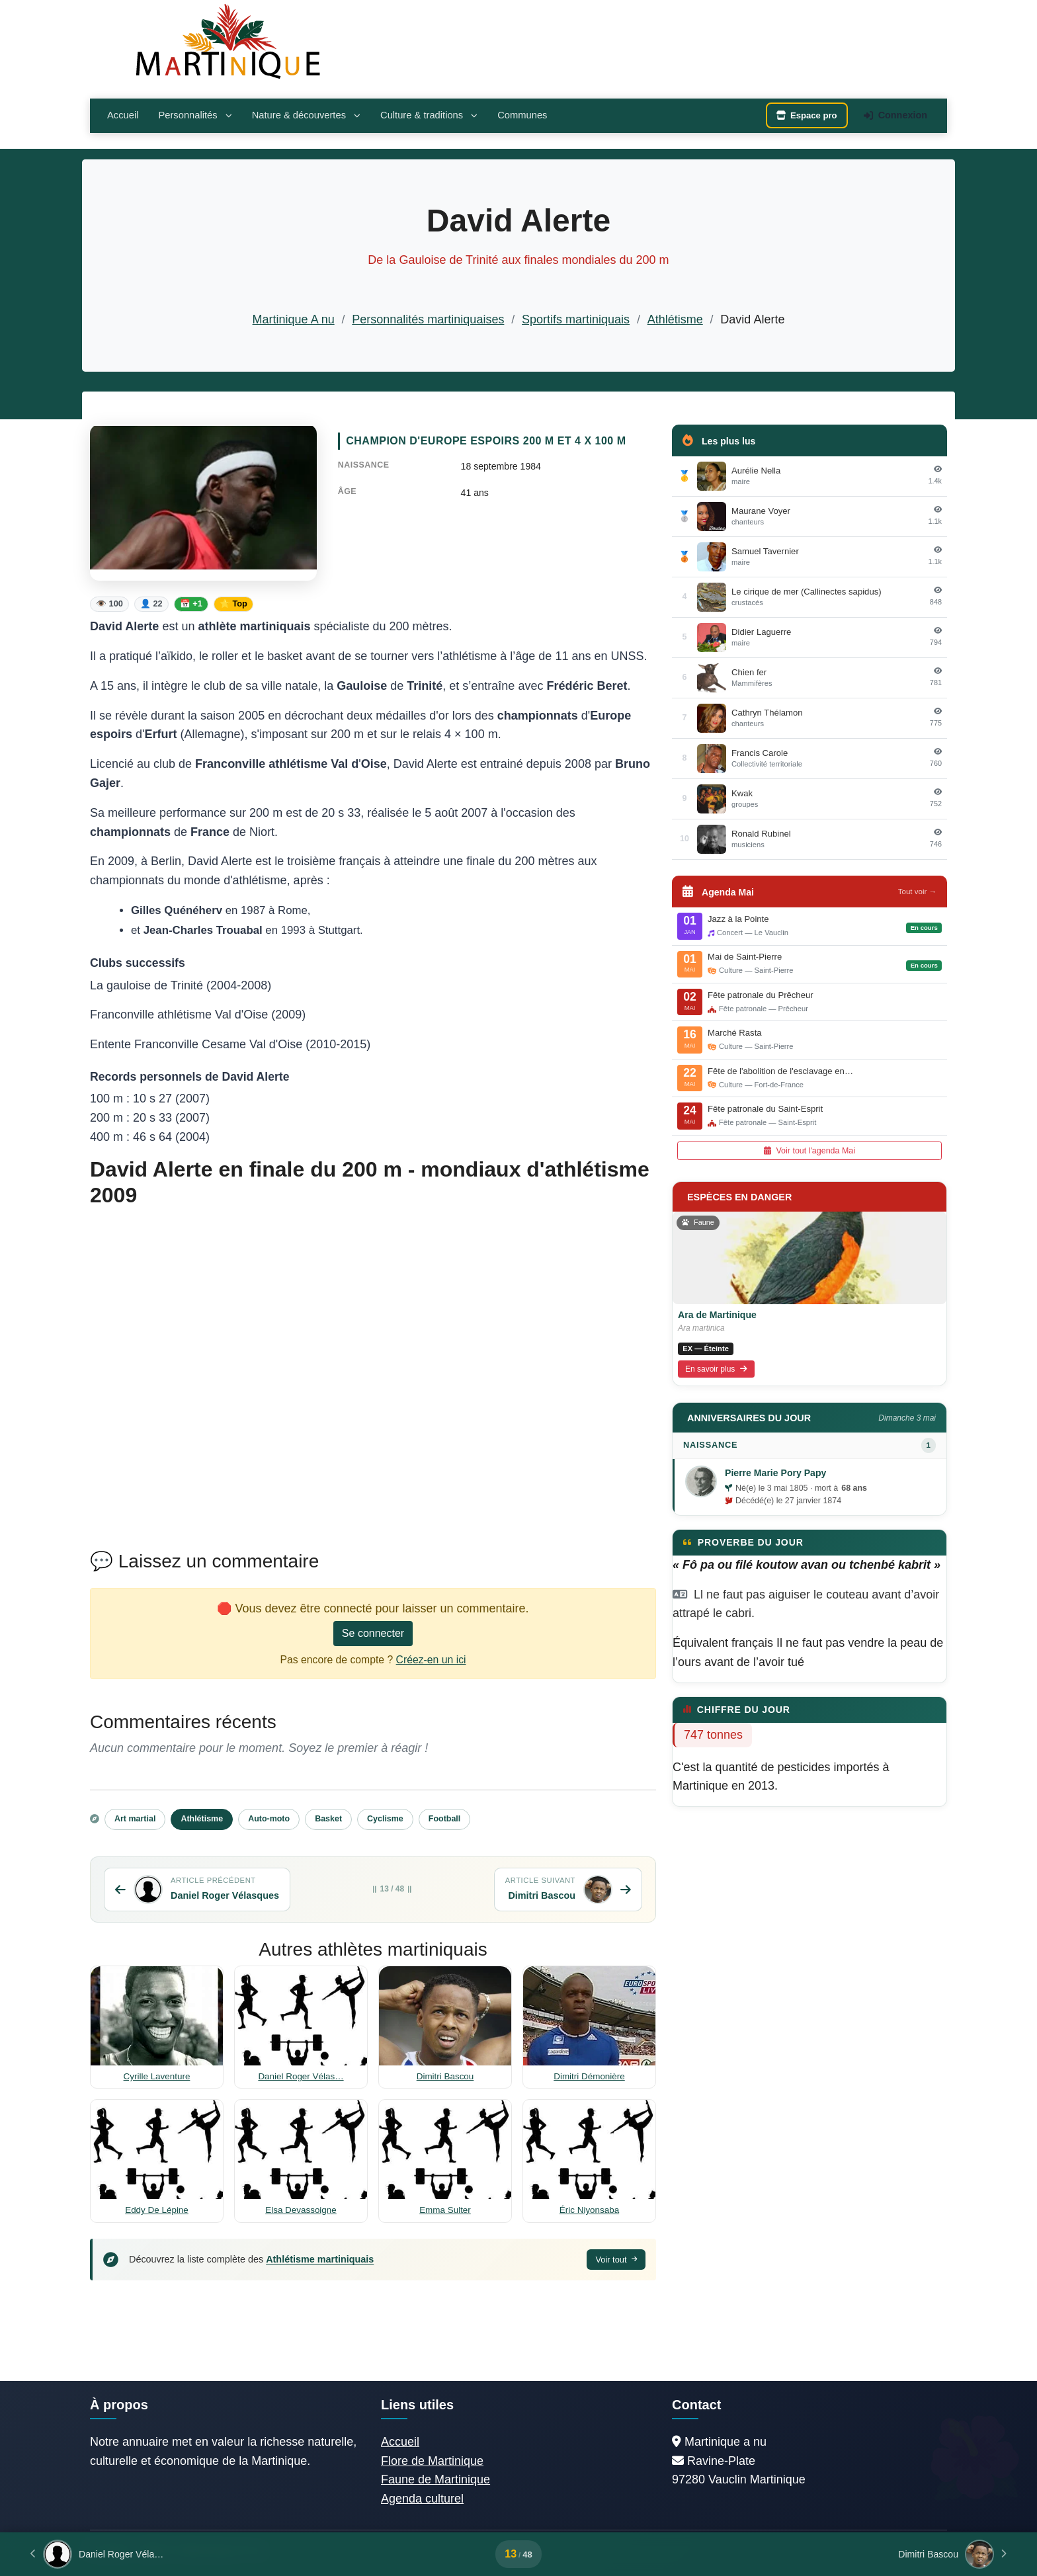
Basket (328, 1818)
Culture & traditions (428, 115)
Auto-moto (269, 1818)
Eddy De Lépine (156, 2210)
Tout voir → (917, 891)
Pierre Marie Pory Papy (775, 1473)
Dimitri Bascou (445, 2076)
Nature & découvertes (306, 115)
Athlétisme (675, 319)
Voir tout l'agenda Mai (809, 1150)
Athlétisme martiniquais (320, 2259)
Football (444, 1818)
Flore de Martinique (432, 2461)
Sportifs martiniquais (576, 319)
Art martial (134, 1818)
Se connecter (373, 1633)
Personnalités (194, 115)
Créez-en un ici (431, 1659)
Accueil (122, 115)
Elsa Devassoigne (301, 2210)
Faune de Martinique (435, 2479)
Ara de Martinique (717, 1314)
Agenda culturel (422, 2498)
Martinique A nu (294, 319)
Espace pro (806, 115)
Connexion (895, 115)
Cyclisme (385, 1818)
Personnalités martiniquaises (428, 319)
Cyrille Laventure (157, 2076)
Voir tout (616, 2259)
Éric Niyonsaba (589, 2210)
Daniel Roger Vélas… (300, 2076)
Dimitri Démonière (589, 2076)
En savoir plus (716, 1369)
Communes (522, 115)
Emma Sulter (445, 2210)
